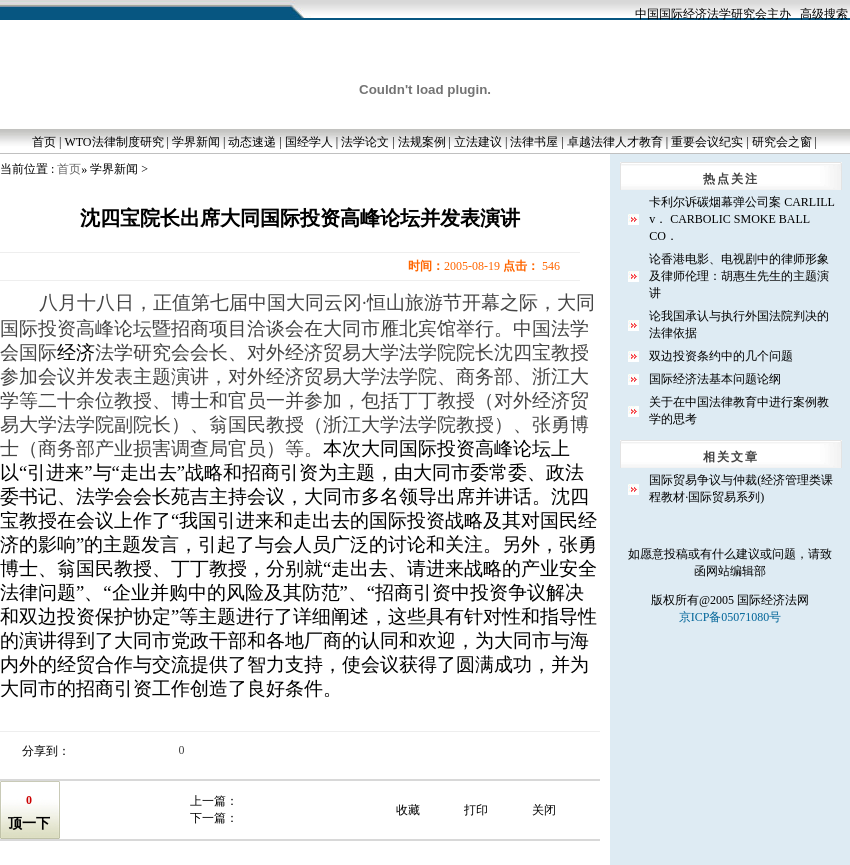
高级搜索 (824, 14)
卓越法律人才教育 (615, 142)
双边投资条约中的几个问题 (721, 356)
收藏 (408, 810)
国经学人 (309, 142)
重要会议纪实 (707, 142)
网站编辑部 (736, 571)
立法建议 (478, 142)
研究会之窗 (782, 142)
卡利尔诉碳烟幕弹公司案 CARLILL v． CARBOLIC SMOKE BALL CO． (741, 219)
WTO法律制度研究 (113, 142)
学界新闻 (196, 142)
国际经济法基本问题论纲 (715, 379)
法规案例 (422, 142)
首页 (44, 142)
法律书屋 (534, 142)
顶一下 (29, 823)
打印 (476, 810)
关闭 (544, 810)
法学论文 (365, 142)
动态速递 (252, 142)
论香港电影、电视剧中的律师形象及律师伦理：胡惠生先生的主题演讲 (739, 276)
